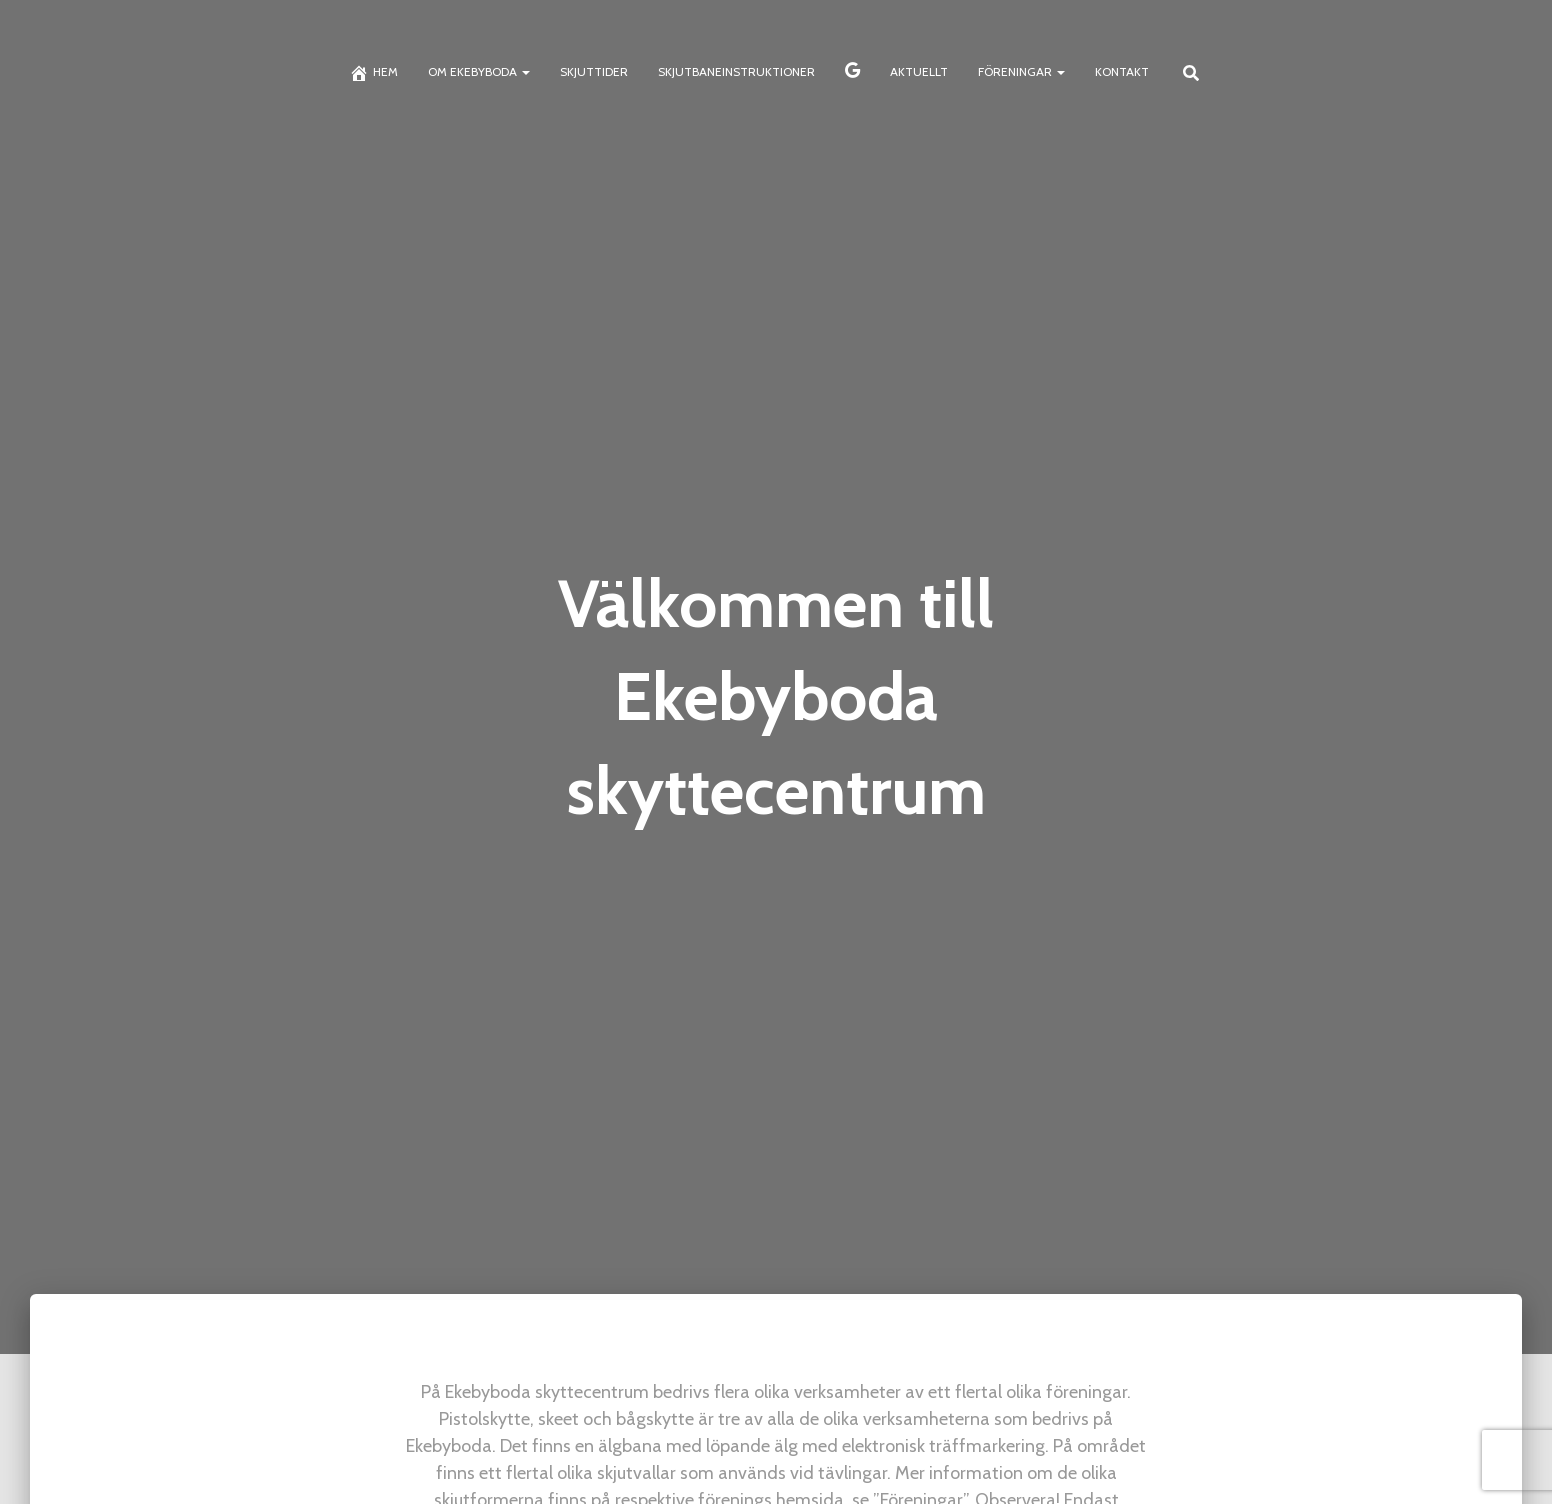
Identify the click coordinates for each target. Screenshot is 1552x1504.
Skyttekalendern (852, 73)
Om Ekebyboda (479, 71)
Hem (373, 73)
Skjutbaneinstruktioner (736, 71)
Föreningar (1021, 71)
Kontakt (1122, 71)
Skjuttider (594, 71)
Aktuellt (919, 71)
